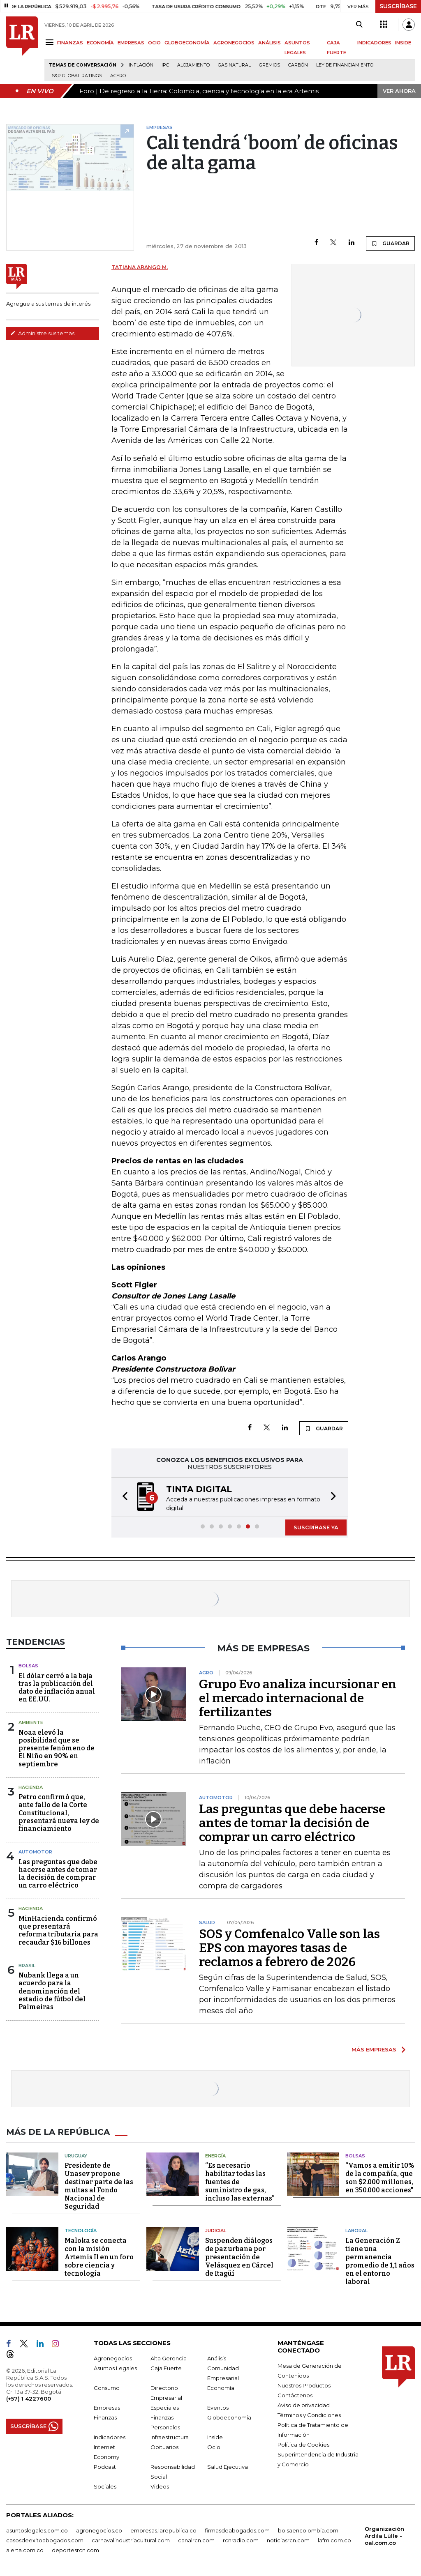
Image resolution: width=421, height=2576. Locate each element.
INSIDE (403, 43)
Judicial (215, 2230)
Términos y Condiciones (309, 2415)
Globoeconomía (229, 2417)
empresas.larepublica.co (163, 2530)
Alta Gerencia (168, 2358)
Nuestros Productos (304, 2385)
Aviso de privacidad (304, 2405)
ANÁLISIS (269, 43)
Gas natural (234, 65)
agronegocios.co (99, 2530)
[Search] (359, 25)
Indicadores (109, 2437)
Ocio (213, 2447)
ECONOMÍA (100, 43)
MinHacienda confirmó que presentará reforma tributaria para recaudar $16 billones (58, 1930)
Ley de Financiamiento (344, 65)
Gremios (269, 65)
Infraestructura (169, 2437)
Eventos (218, 2407)
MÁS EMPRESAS (374, 2049)
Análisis (216, 2358)
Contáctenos (295, 2395)
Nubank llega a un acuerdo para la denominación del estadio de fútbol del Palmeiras (52, 1991)
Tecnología (81, 2230)
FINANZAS (70, 43)
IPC (165, 65)
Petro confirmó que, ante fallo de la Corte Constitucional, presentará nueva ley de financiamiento (59, 1812)
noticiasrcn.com (288, 2540)
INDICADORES (374, 43)
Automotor (35, 1852)
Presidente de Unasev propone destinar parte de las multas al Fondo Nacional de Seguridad (99, 2186)
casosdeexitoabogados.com (44, 2540)
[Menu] (50, 42)
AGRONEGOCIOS (233, 43)
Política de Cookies (303, 2444)
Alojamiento (193, 65)
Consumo (107, 2388)
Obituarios (164, 2447)
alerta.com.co (25, 2550)
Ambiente (31, 1722)
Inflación (141, 65)
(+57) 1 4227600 (28, 2398)
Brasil (27, 1965)
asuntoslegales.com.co (37, 2530)
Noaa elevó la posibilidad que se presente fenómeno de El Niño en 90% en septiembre (57, 1748)
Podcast (105, 2466)
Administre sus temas (42, 333)
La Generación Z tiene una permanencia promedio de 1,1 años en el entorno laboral (379, 2261)
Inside (215, 2437)
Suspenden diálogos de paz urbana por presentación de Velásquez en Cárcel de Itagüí (239, 2257)
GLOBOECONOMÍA (187, 43)
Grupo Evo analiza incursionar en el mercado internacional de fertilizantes (297, 1698)
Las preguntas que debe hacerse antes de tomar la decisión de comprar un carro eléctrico (58, 1874)
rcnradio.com (241, 2540)
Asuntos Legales (115, 2368)
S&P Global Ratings (77, 75)
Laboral (356, 2230)
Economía (220, 2388)
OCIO (154, 43)
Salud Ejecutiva (227, 2466)
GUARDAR (390, 243)
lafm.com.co (334, 2540)
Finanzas (105, 2417)
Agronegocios (113, 2358)
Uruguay (76, 2156)
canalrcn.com (196, 2540)
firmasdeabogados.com (237, 2530)
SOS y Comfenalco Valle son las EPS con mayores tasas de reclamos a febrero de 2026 (289, 1948)
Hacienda (31, 1787)
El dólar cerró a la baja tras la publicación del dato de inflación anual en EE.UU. (57, 1688)
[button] (122, 1497)
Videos (159, 2486)
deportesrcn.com (75, 2550)
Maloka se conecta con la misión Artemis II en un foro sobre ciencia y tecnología (99, 2257)
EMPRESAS (131, 43)
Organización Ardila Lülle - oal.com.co (384, 2535)
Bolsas (28, 1666)
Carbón (298, 65)
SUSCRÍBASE (398, 6)
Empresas (107, 2407)
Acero (118, 75)
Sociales (105, 2486)
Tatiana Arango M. (139, 267)
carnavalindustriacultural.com (131, 2540)
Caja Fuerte (166, 2368)
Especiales (164, 2407)
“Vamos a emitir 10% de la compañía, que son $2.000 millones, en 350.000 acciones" (379, 2178)
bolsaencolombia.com (308, 2530)
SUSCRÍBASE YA (316, 1527)
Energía (215, 2156)
